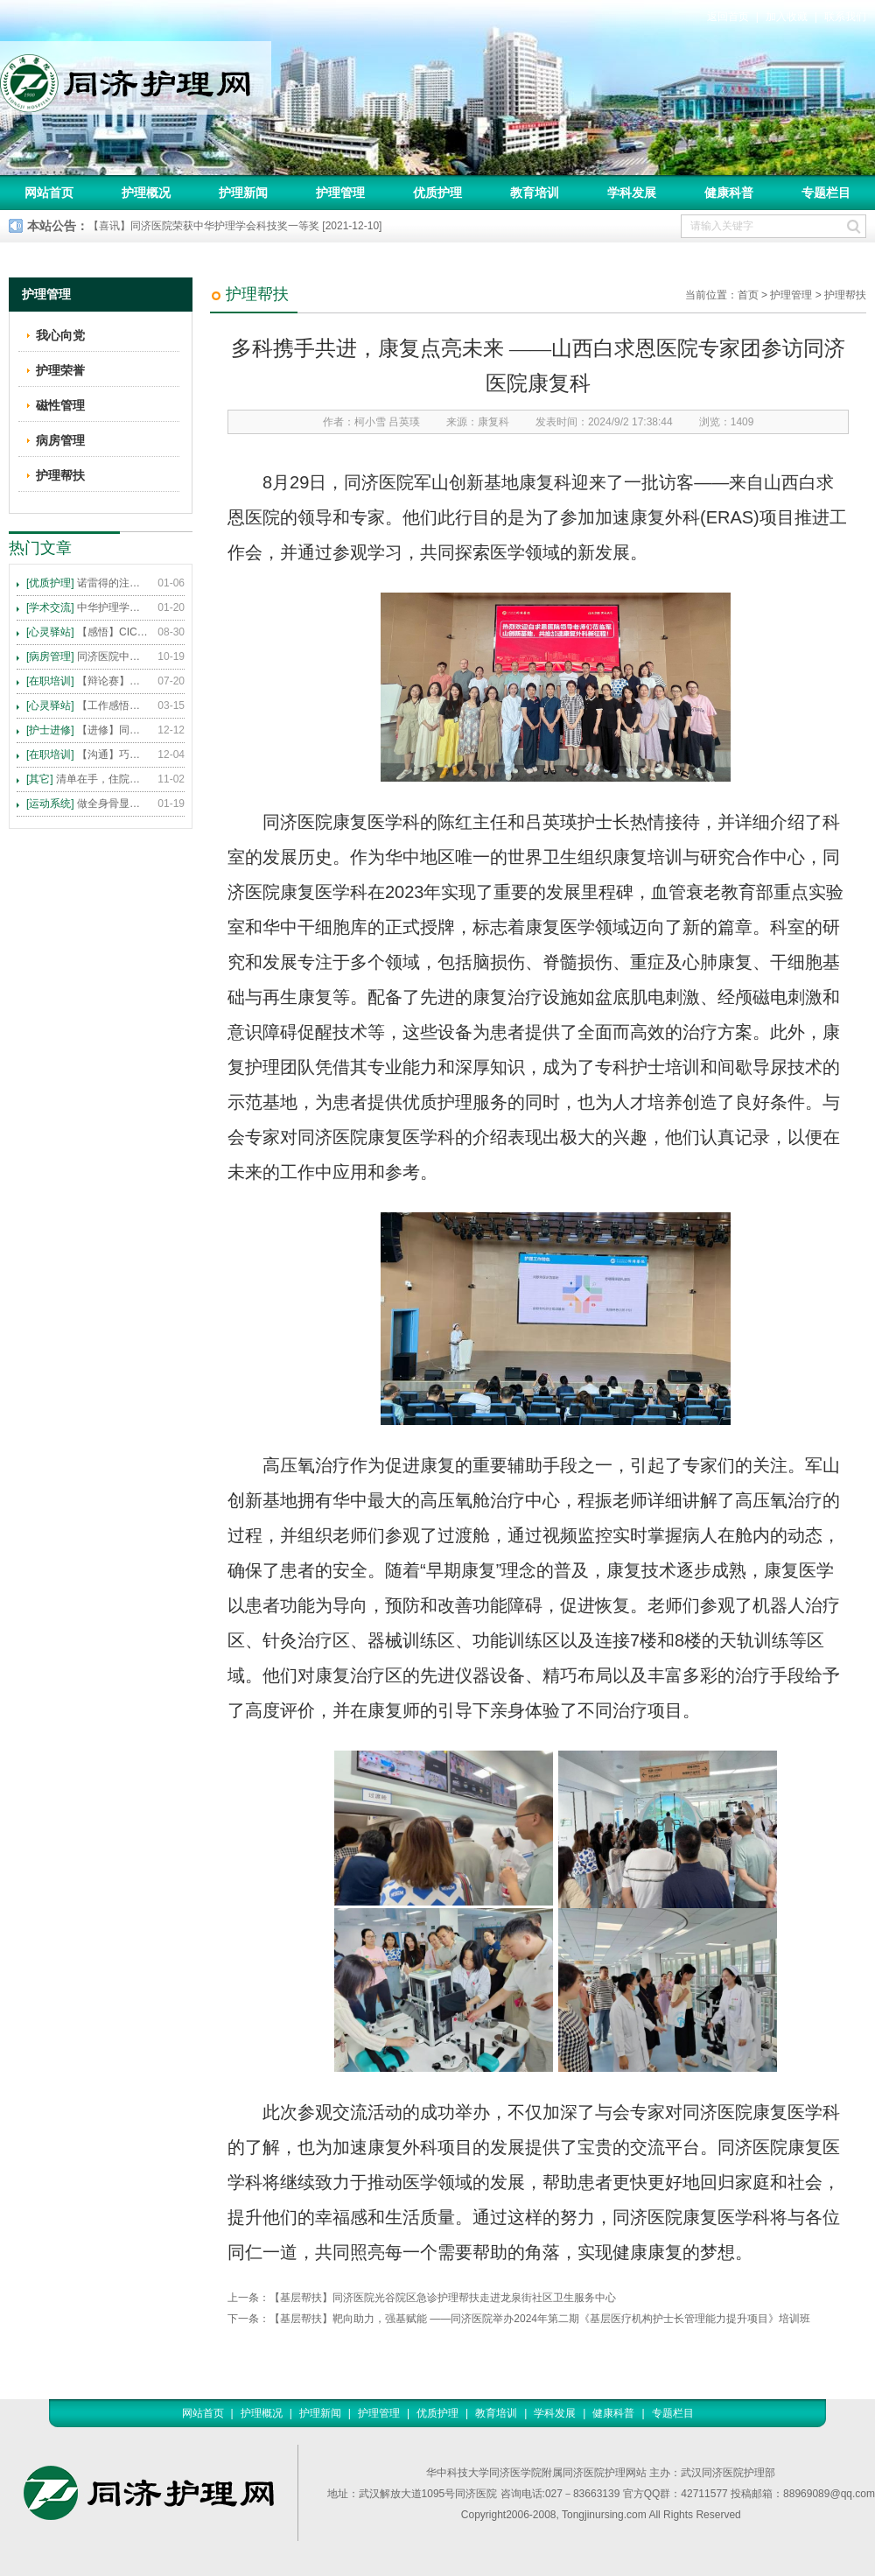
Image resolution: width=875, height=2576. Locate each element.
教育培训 (534, 193)
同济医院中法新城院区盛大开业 (87, 656)
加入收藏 (787, 17)
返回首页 (728, 17)
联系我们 (845, 17)
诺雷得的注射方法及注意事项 (87, 583)
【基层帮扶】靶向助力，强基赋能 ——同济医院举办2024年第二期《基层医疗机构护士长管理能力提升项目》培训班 (540, 2319)
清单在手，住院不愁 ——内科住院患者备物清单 (87, 779)
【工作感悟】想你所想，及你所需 (87, 705)
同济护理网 (135, 78)
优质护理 (437, 193)
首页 (748, 295)
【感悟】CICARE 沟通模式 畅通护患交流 (87, 632)
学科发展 (631, 193)
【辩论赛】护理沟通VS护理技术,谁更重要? (87, 681)
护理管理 (340, 193)
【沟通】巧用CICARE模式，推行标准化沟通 (87, 754)
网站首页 (49, 193)
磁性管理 (60, 405)
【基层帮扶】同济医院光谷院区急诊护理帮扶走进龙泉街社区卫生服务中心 (443, 2298)
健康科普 (728, 193)
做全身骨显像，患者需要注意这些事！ (87, 803)
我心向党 (60, 335)
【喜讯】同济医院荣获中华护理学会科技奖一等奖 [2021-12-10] (235, 226)
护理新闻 (243, 193)
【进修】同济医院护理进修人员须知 (87, 730)
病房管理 (60, 440)
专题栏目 (826, 193)
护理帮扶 (845, 295)
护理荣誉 (60, 370)
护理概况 (146, 193)
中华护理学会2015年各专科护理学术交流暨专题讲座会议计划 (87, 607)
